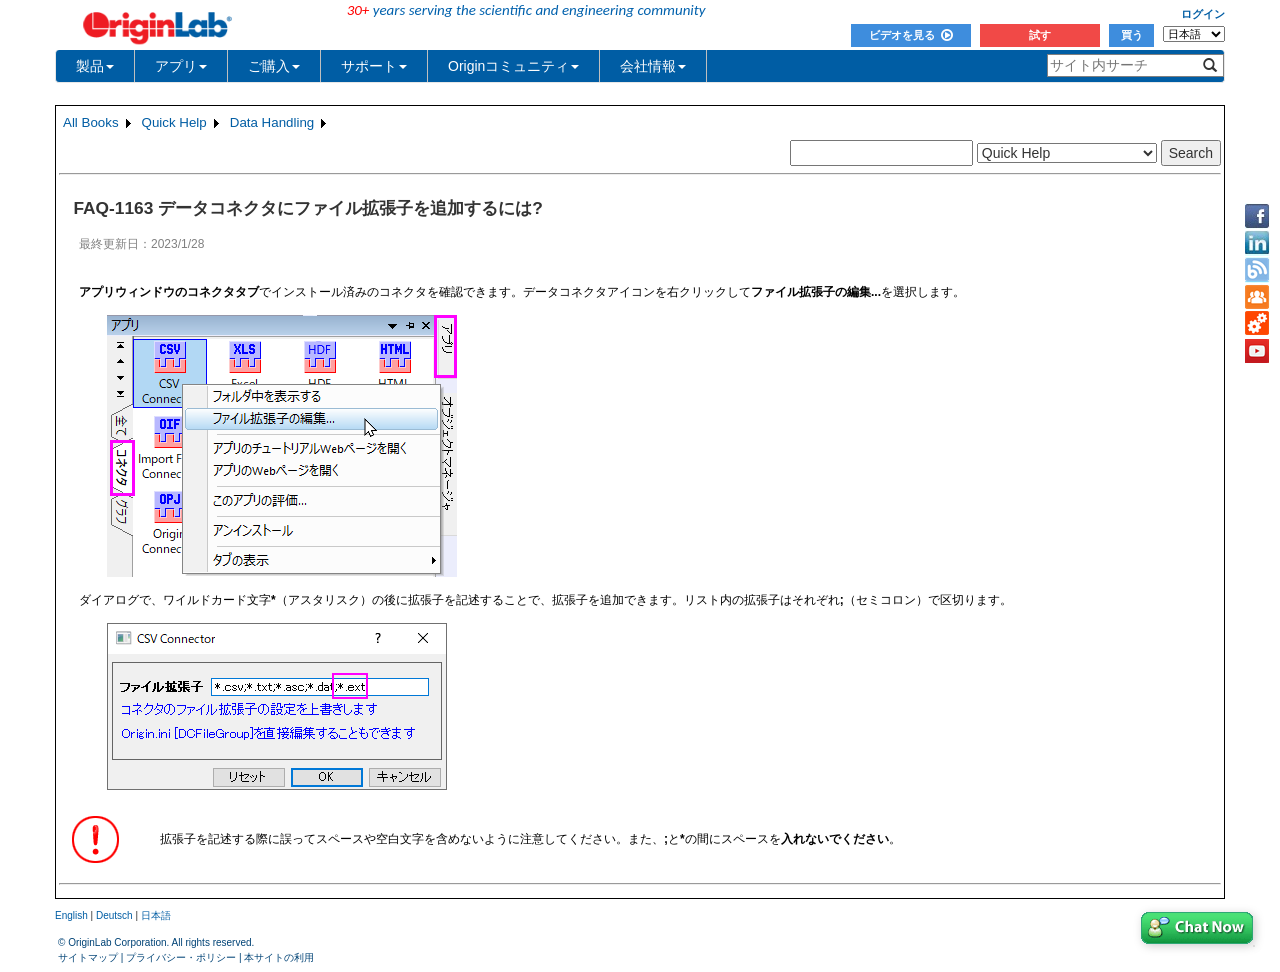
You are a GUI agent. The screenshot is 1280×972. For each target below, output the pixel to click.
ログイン (1203, 14)
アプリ (181, 66)
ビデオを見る (911, 35)
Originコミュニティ (513, 66)
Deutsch (114, 915)
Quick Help (174, 122)
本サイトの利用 (279, 957)
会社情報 (653, 66)
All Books (91, 122)
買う (1132, 35)
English (71, 915)
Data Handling (272, 122)
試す (1040, 35)
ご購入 (274, 66)
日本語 (156, 915)
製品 (95, 66)
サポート (374, 66)
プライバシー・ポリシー (181, 957)
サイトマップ (88, 957)
